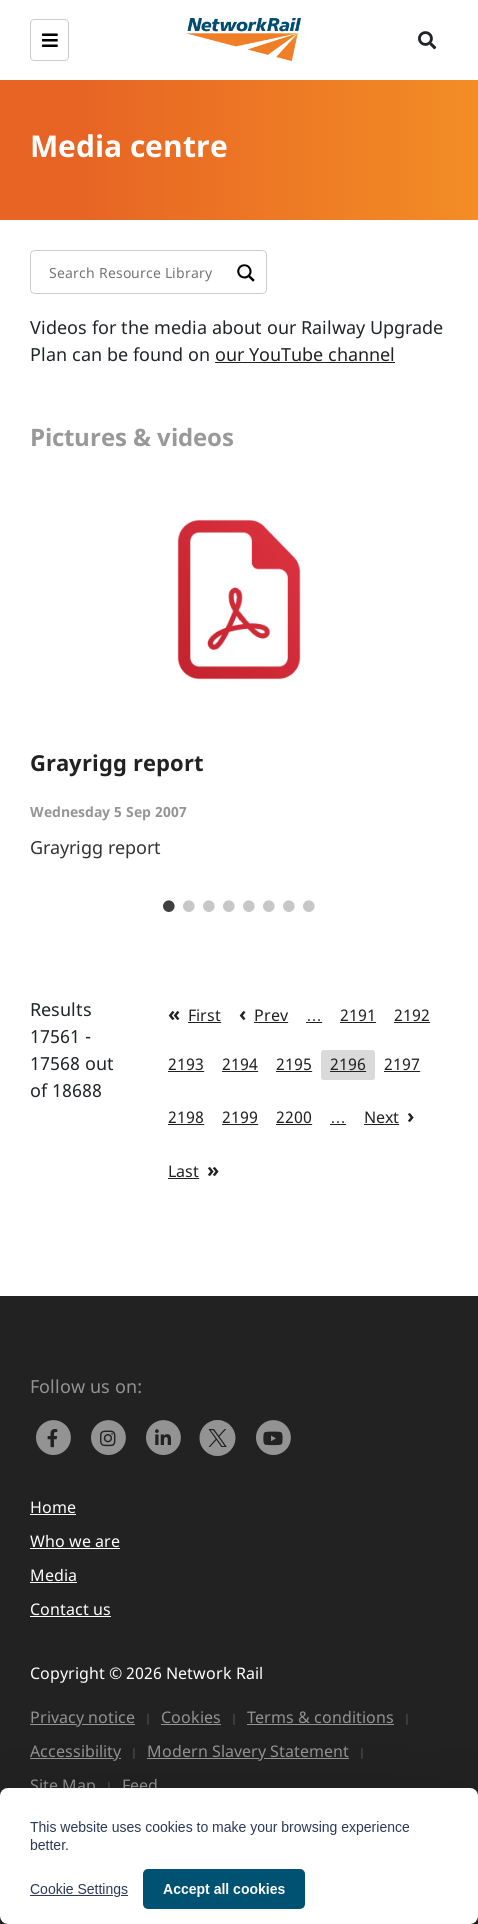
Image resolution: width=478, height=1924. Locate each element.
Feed (140, 1785)
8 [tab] (309, 907)
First (204, 1015)
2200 (294, 1117)
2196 (348, 1064)
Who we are (75, 1541)
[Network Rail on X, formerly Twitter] (222, 1436)
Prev (271, 1015)
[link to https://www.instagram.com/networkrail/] (112, 1436)
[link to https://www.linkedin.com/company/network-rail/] (167, 1436)
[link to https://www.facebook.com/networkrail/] (57, 1436)
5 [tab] (249, 907)
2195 (294, 1064)
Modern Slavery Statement (248, 1751)
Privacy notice (82, 1717)
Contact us (70, 1609)
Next (381, 1117)
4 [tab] (229, 907)
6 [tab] (269, 907)
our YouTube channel (305, 354)
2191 (358, 1015)
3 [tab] (209, 907)
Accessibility (75, 1751)
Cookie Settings (79, 1889)
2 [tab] (189, 907)
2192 (412, 1015)
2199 (240, 1117)
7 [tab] (289, 907)
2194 (240, 1064)
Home (53, 1507)
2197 (402, 1064)
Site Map (63, 1785)
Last (183, 1171)
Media (53, 1575)
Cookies (191, 1717)
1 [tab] (169, 907)
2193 (186, 1064)
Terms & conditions (320, 1717)
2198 (186, 1117)
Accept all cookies (224, 1889)
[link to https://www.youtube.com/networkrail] (275, 1436)
